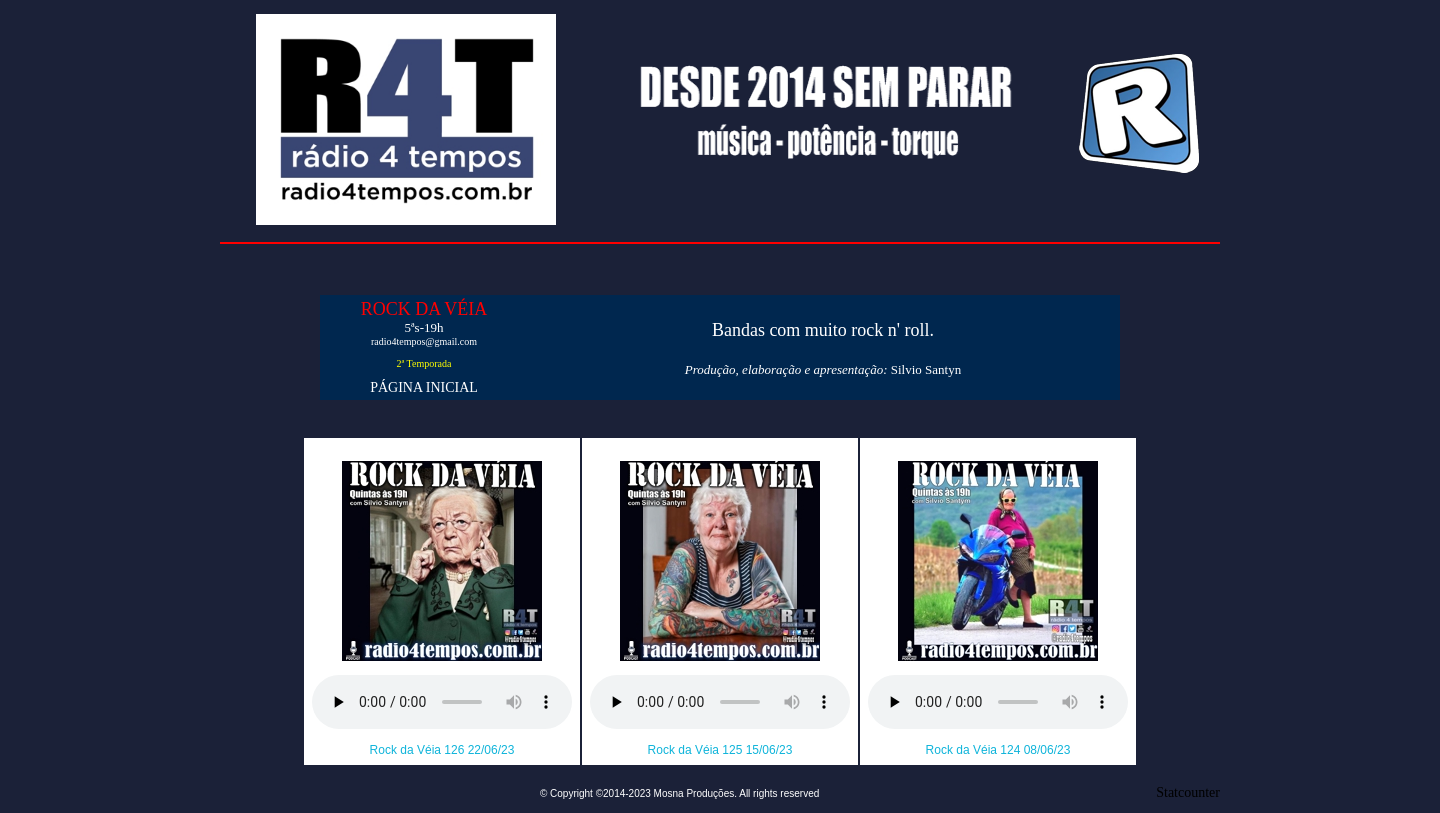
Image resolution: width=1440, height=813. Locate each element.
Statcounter (1188, 792)
